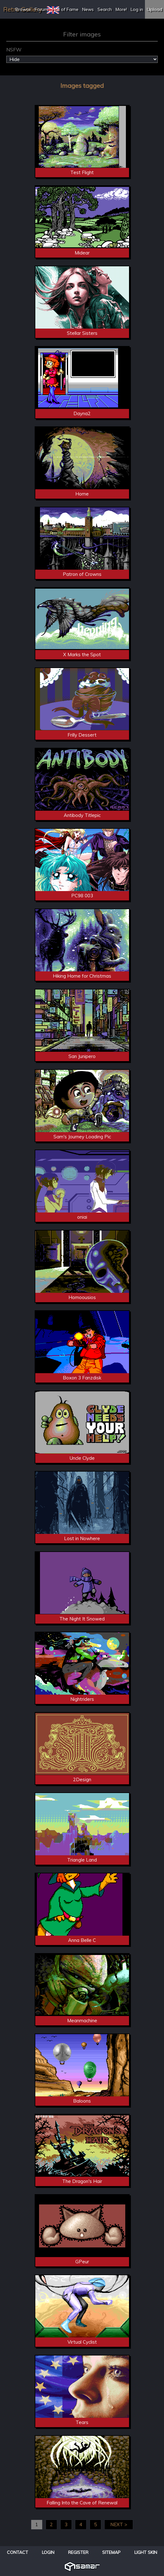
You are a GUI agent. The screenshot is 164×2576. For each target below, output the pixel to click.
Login (48, 2552)
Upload (154, 9)
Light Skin (145, 2552)
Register (78, 2552)
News (88, 9)
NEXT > (118, 2524)
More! (121, 9)
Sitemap (111, 2552)
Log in (137, 9)
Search (104, 9)
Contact (17, 2552)
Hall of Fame (65, 9)
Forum (41, 9)
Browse (23, 9)
